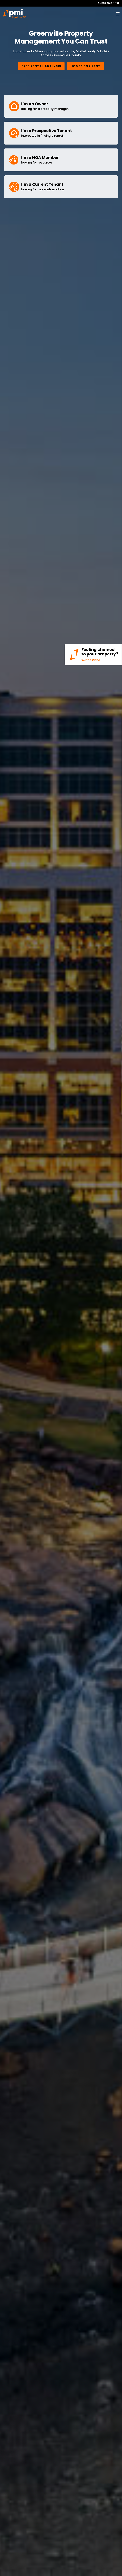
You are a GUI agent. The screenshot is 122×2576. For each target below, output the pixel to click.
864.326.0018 (110, 3)
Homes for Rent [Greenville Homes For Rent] (85, 66)
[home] (14, 14)
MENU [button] (118, 14)
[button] (61, 106)
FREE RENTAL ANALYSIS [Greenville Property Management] (41, 66)
